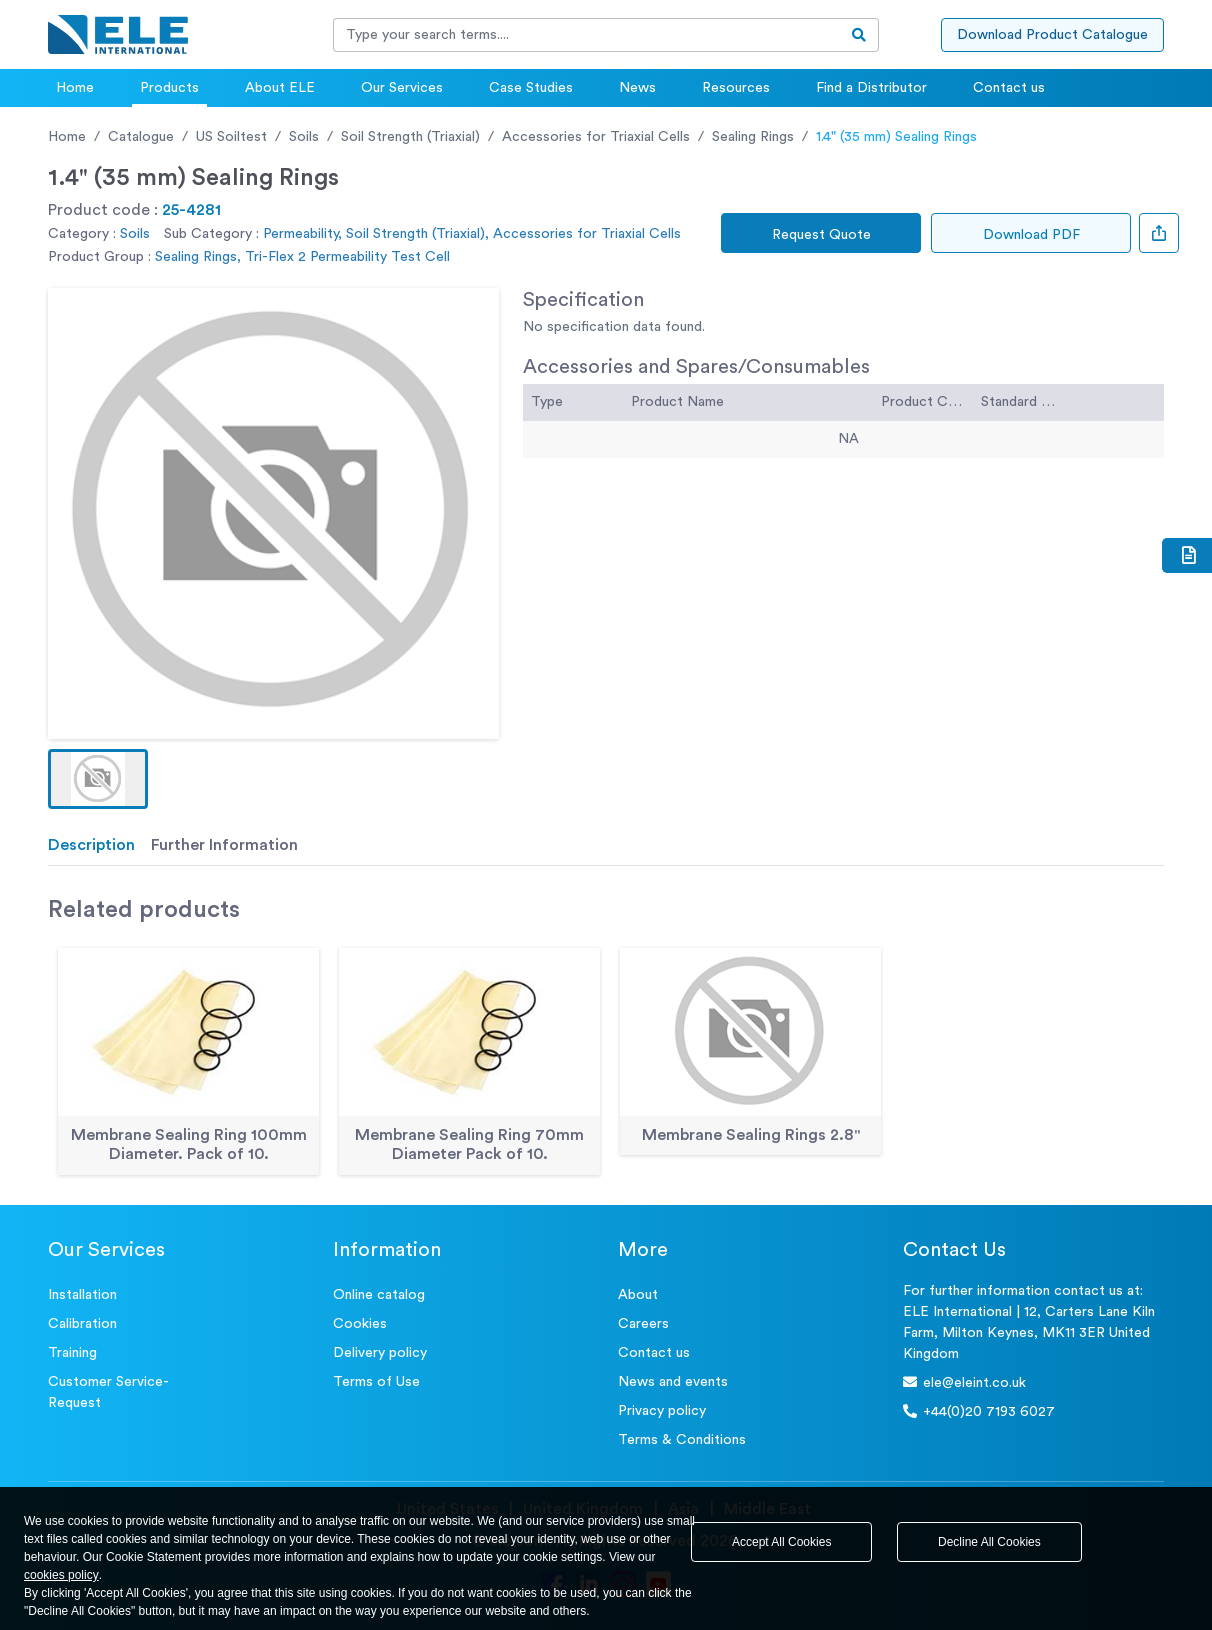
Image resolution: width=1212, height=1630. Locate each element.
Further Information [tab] (224, 845)
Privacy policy (662, 1411)
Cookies (360, 1324)
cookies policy (61, 1575)
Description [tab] (91, 845)
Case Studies (531, 88)
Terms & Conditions (682, 1440)
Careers (643, 1324)
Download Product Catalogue (1052, 35)
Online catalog (379, 1295)
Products (169, 88)
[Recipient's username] (587, 35)
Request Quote (821, 235)
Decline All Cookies (989, 1542)
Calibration (82, 1324)
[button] (98, 779)
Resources (736, 88)
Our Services (402, 88)
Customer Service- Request (108, 1392)
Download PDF (1031, 235)
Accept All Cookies (781, 1542)
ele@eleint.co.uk (964, 1382)
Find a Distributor (871, 88)
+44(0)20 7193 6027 (979, 1411)
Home (75, 88)
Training (72, 1353)
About (638, 1295)
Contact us (1009, 88)
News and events (673, 1382)
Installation (82, 1295)
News (637, 88)
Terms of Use (376, 1382)
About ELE (280, 88)
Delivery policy (380, 1353)
